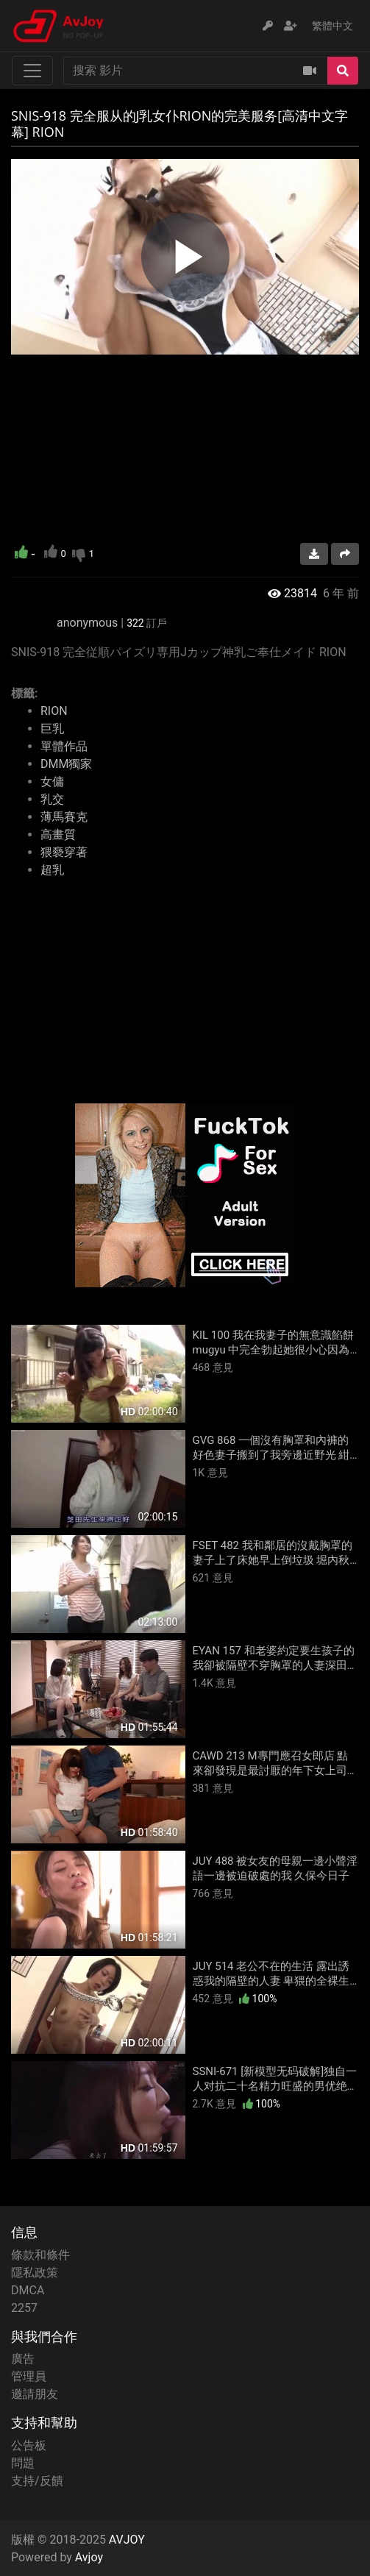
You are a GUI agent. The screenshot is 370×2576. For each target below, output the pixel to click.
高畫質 (58, 835)
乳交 (52, 799)
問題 (23, 2463)
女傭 (52, 782)
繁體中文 (332, 26)
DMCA (27, 2290)
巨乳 (52, 729)
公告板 (28, 2445)
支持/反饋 (37, 2481)
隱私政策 (34, 2273)
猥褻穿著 (64, 852)
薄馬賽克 (64, 817)
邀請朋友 (34, 2394)
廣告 (23, 2359)
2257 (24, 2308)
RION (54, 711)
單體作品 (64, 746)
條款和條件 (40, 2255)
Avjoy (89, 2557)
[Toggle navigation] (32, 70)
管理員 (28, 2376)
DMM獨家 (66, 764)
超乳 (52, 870)
